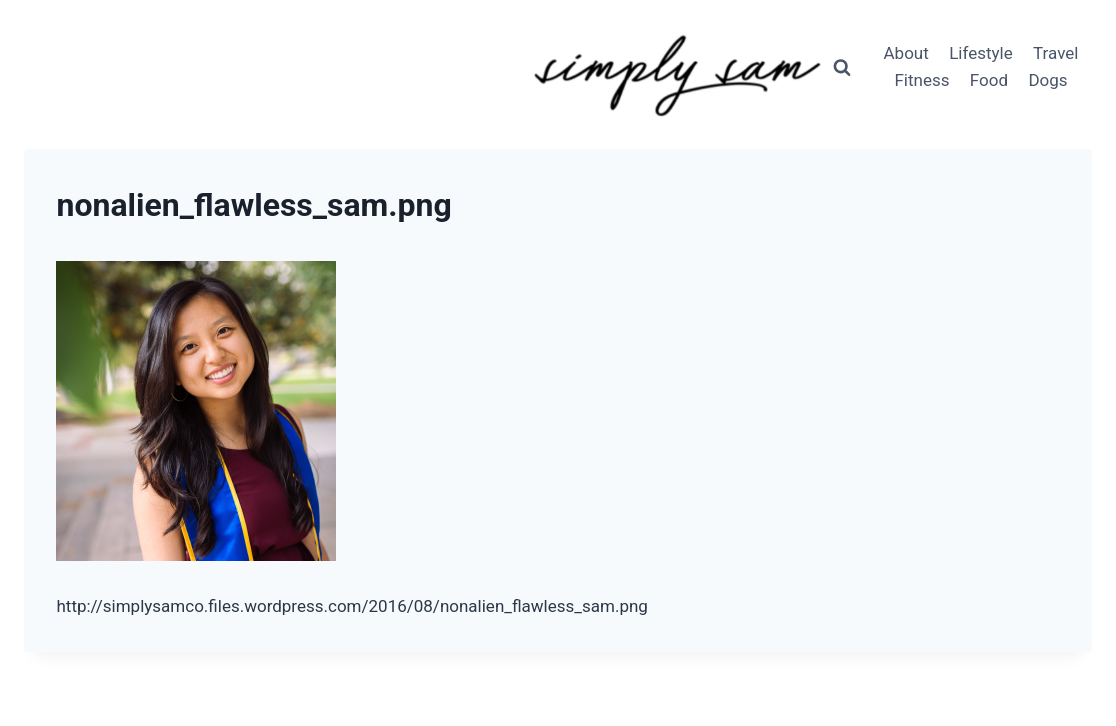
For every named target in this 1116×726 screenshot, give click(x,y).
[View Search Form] (842, 67)
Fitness (921, 80)
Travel (1055, 53)
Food (989, 80)
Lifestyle (981, 53)
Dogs (1047, 80)
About (906, 53)
